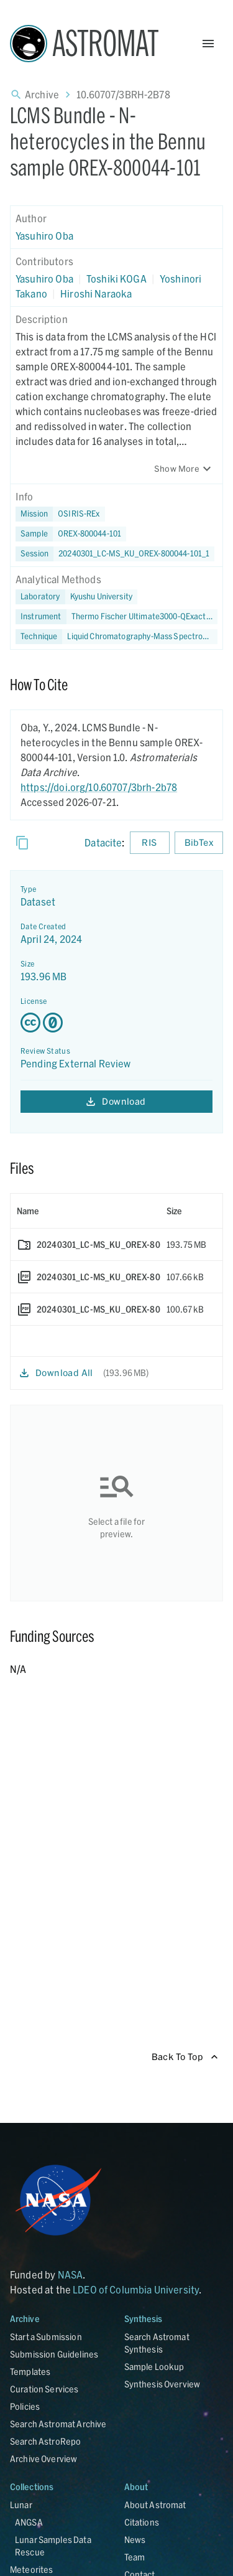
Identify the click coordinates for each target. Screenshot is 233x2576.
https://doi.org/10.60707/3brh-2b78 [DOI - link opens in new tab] (99, 787)
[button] (71, 534)
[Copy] (22, 842)
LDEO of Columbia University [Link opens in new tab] (136, 2289)
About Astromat (155, 2504)
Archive (42, 94)
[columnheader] (85, 1211)
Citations (141, 2522)
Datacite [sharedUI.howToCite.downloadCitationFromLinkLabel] (103, 842)
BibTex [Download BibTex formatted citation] (198, 843)
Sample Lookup (154, 2366)
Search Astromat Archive (58, 2424)
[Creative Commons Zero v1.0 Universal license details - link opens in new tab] (116, 1023)
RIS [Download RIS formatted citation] (149, 843)
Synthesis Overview (162, 2384)
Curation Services (44, 2389)
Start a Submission (46, 2336)
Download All (57, 1373)
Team (134, 2557)
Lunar (21, 2504)
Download (116, 1101)
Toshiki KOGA (116, 278)
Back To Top (185, 2057)
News (135, 2539)
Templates (30, 2371)
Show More (184, 469)
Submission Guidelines (54, 2354)
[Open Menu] (208, 44)
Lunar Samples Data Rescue (53, 2545)
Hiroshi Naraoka (96, 293)
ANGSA (29, 2522)
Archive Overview (43, 2458)
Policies (25, 2406)
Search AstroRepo (45, 2441)
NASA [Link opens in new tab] (70, 2274)
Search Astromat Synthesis (157, 2342)
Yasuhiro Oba (44, 235)
